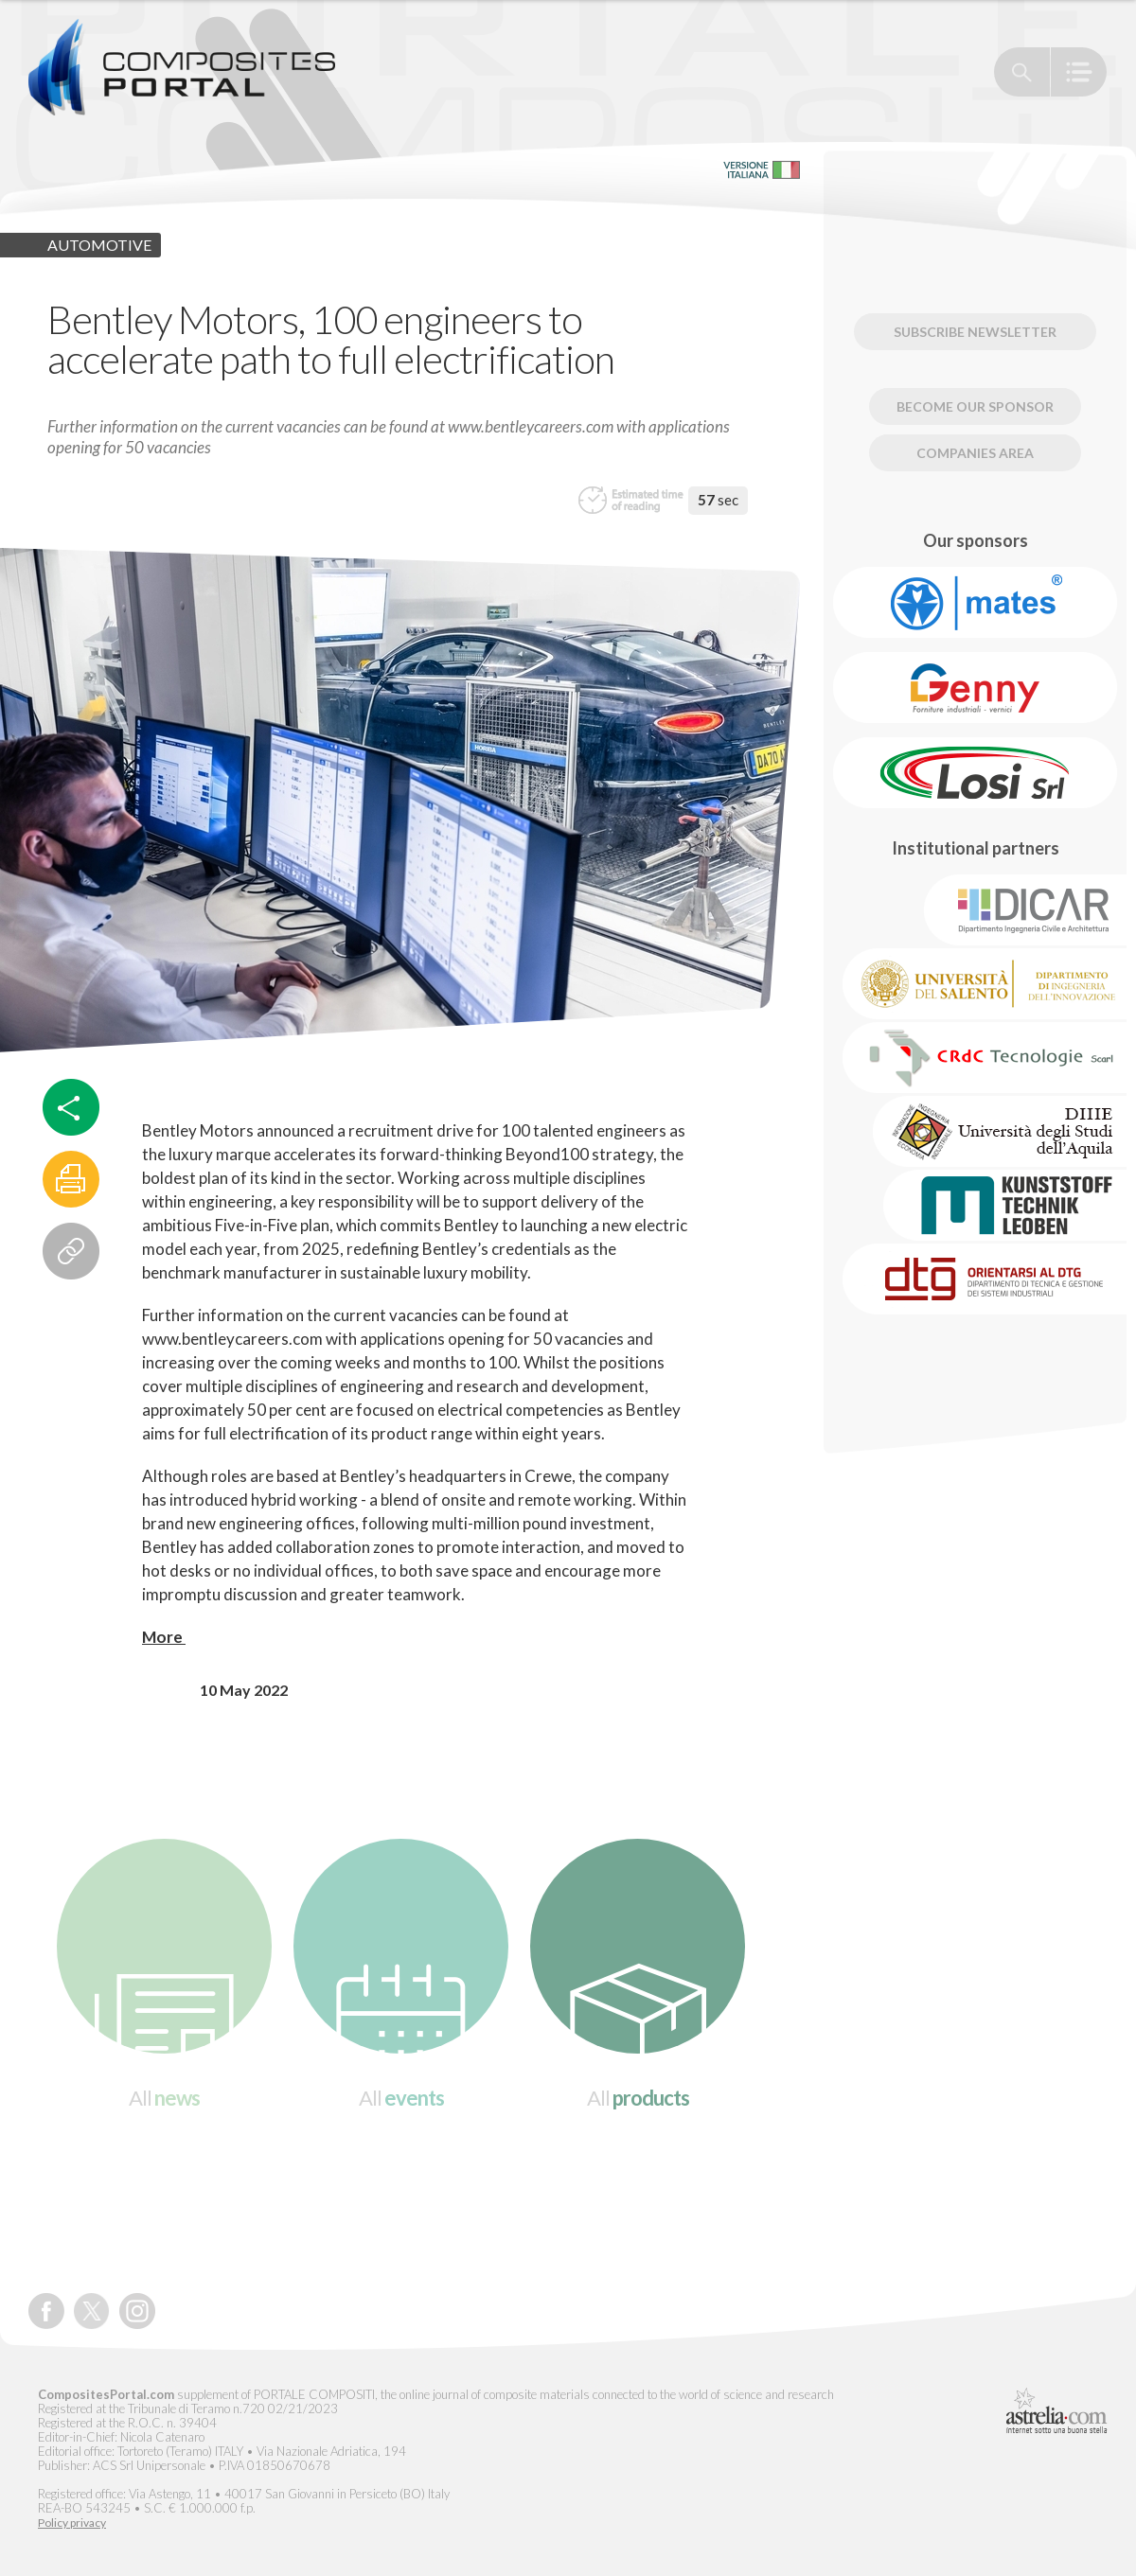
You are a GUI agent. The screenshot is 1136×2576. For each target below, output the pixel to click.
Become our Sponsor (975, 406)
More (164, 1637)
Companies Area (975, 453)
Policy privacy (72, 2523)
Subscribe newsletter (975, 332)
